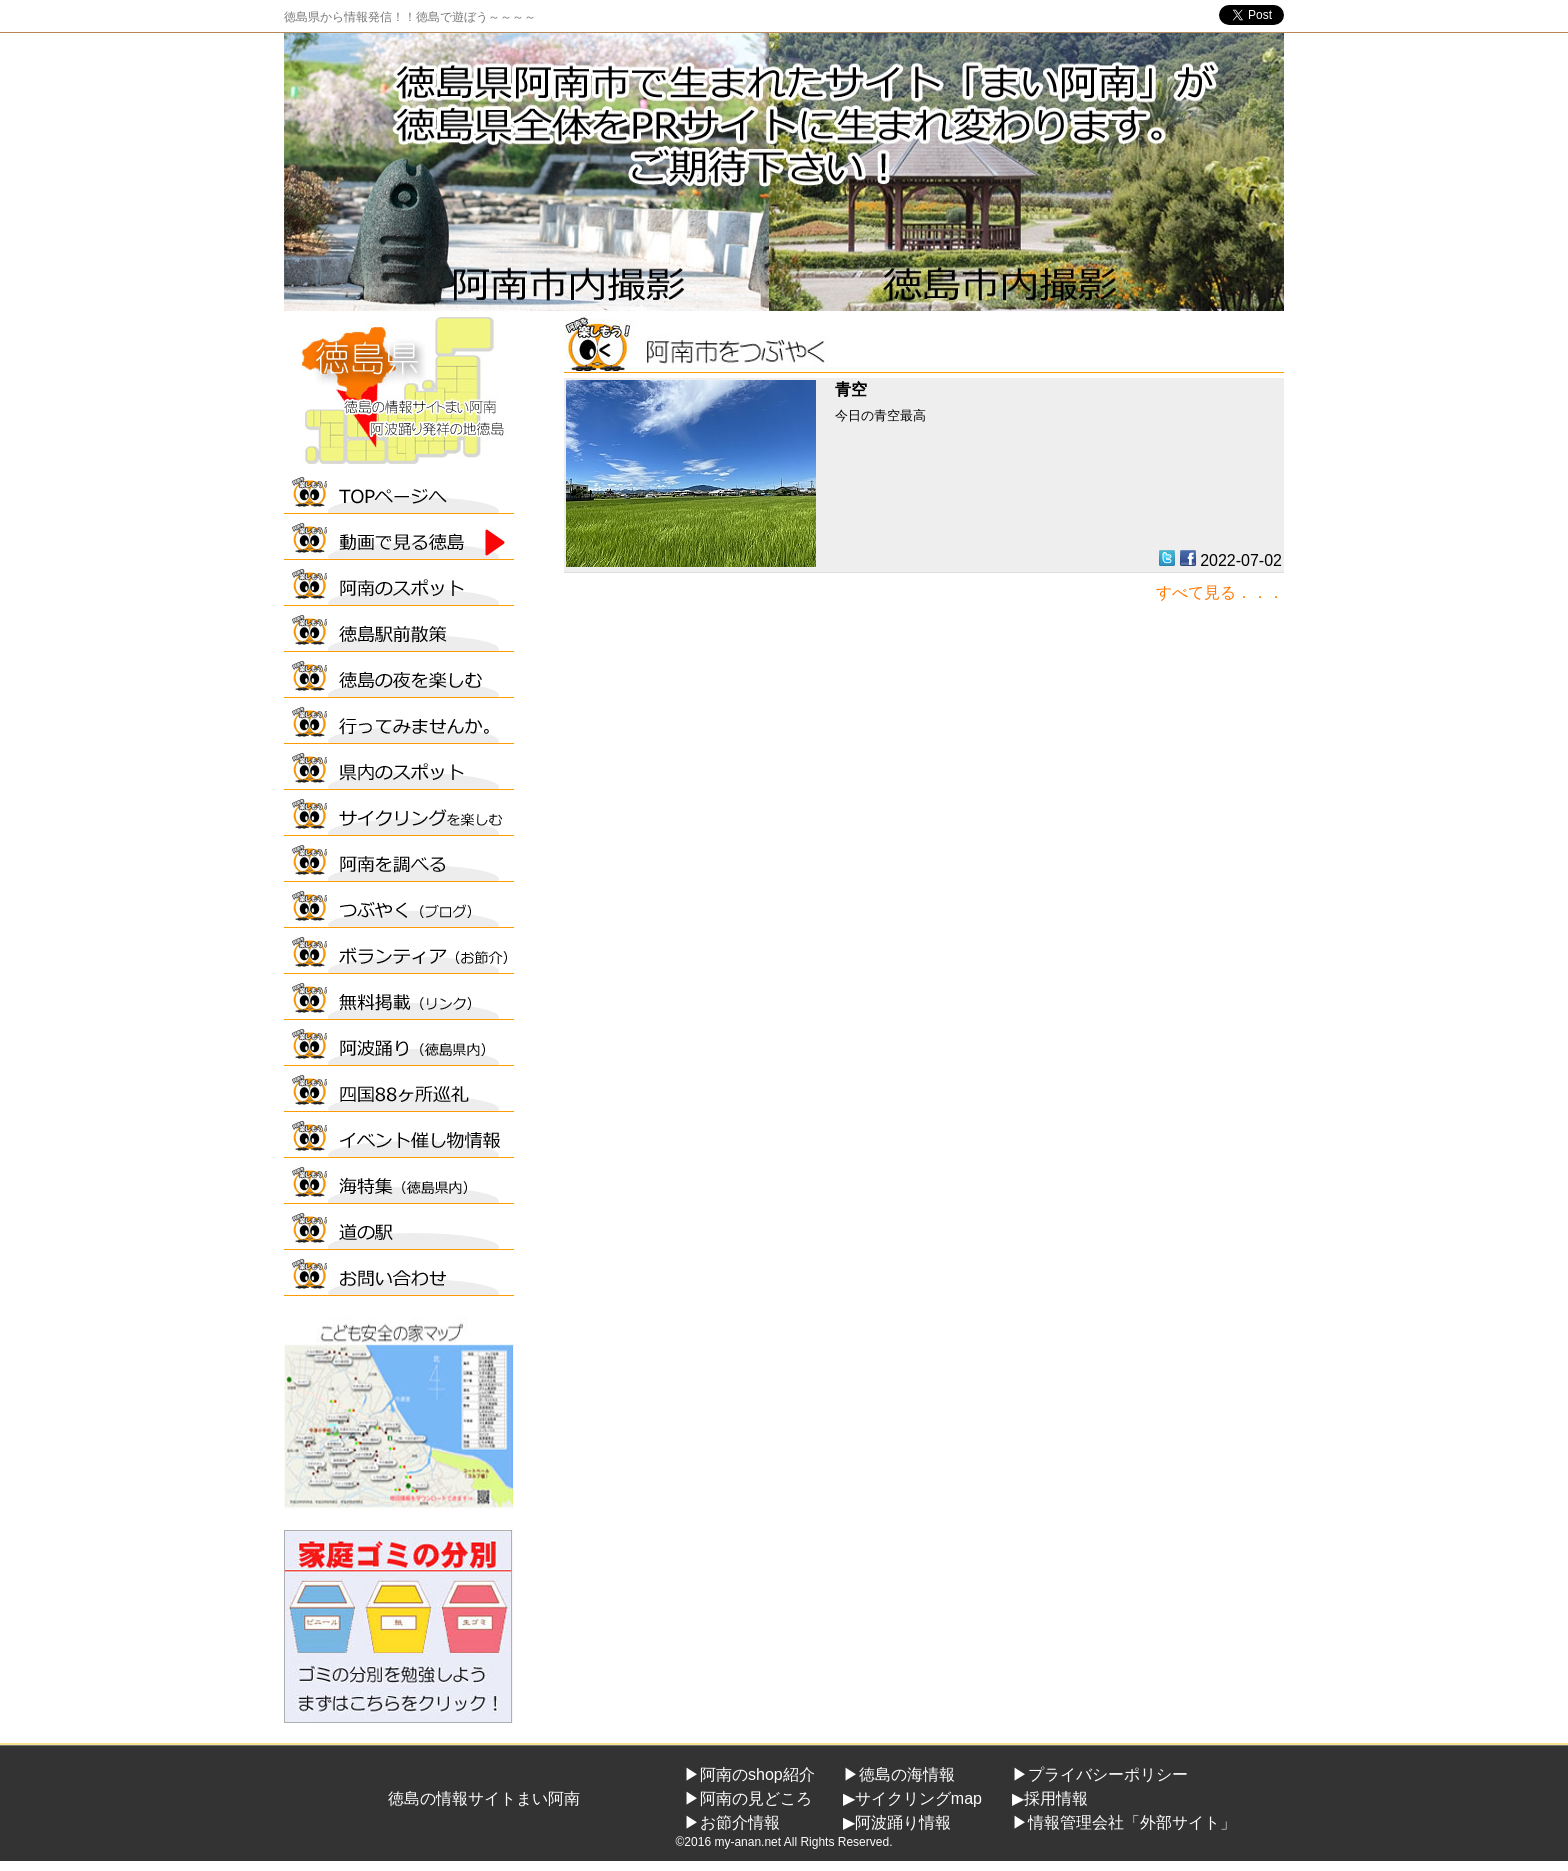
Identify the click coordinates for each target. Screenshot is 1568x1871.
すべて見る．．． (1220, 592)
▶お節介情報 (732, 1822)
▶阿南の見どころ (748, 1798)
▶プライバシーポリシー (1100, 1774)
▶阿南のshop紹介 (749, 1774)
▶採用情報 (1050, 1798)
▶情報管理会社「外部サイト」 (1124, 1822)
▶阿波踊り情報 (897, 1822)
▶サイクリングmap (912, 1798)
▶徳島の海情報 (899, 1774)
